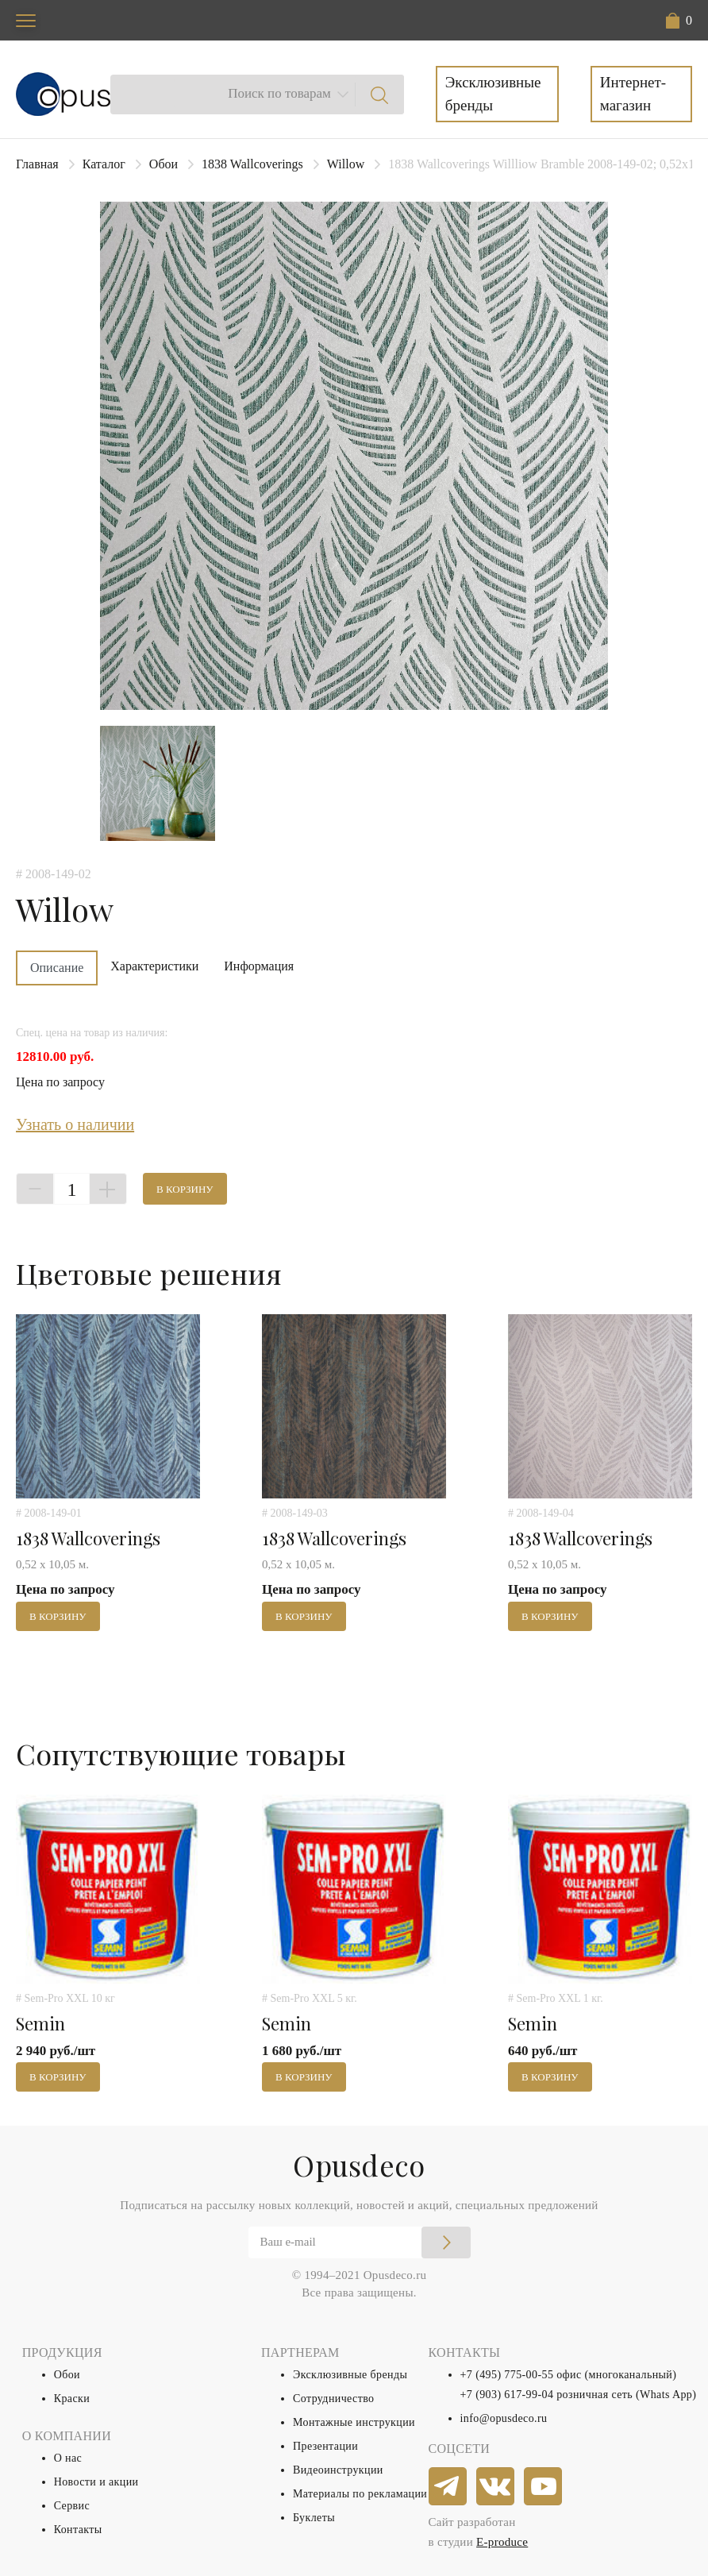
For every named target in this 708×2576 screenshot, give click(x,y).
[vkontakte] (496, 2487)
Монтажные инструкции (354, 2422)
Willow (345, 164)
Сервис (72, 2506)
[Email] (359, 2242)
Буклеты (314, 2518)
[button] (679, 21)
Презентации (325, 2446)
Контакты (78, 2530)
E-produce (502, 2542)
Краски (72, 2398)
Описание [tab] (56, 967)
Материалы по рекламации (360, 2494)
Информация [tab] (259, 966)
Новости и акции (96, 2482)
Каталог (104, 164)
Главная (37, 164)
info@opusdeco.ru (504, 2418)
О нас (68, 2458)
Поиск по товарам (279, 93)
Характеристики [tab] (154, 966)
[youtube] (544, 2487)
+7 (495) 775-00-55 (507, 2375)
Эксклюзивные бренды (493, 94)
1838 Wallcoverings (252, 164)
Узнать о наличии (75, 1124)
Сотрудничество (334, 2398)
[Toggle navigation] (26, 20)
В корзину (185, 1189)
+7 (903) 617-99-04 (507, 2395)
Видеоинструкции (338, 2470)
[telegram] (448, 2487)
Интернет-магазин (633, 94)
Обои (163, 164)
